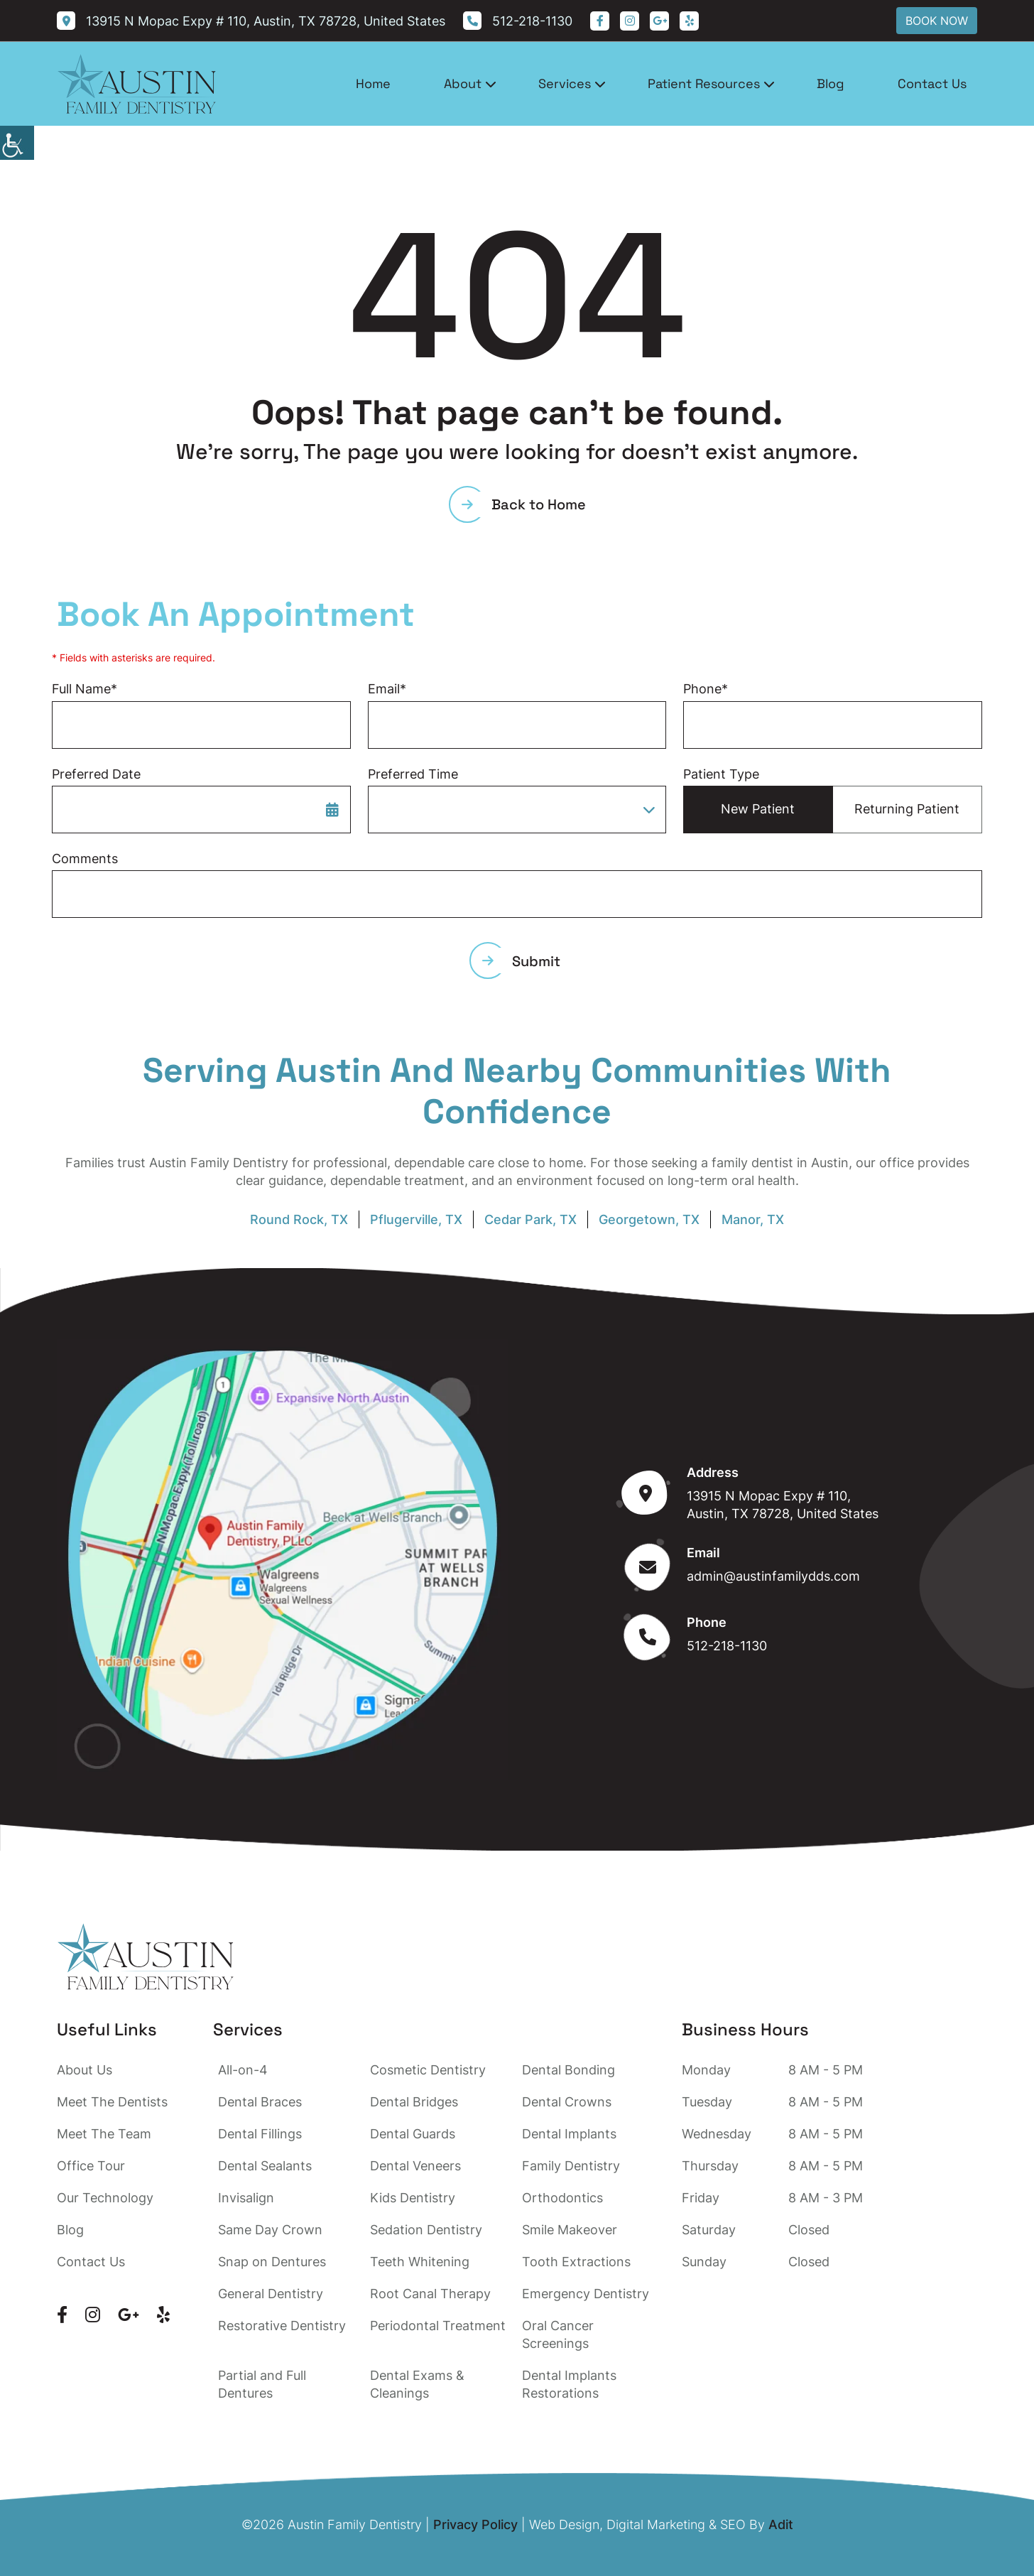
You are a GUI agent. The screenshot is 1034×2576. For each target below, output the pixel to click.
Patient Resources (704, 83)
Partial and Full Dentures (262, 2384)
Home (373, 83)
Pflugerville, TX (416, 1219)
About (462, 83)
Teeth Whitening (419, 2261)
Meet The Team (104, 2133)
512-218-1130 (727, 1645)
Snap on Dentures (272, 2261)
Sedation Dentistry (426, 2229)
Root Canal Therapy (430, 2293)
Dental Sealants (265, 2165)
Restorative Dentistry (282, 2325)
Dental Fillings (260, 2133)
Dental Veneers (415, 2165)
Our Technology (105, 2197)
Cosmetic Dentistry (428, 2069)
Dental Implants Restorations (569, 2384)
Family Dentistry (571, 2165)
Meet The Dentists (112, 2101)
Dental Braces (260, 2101)
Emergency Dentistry (585, 2293)
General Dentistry (270, 2293)
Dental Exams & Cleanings (417, 2384)
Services (564, 83)
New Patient (758, 808)
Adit (780, 2524)
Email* (387, 688)
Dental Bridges (414, 2101)
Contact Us (932, 83)
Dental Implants (569, 2133)
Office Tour (91, 2165)
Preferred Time (413, 774)
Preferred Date (96, 774)
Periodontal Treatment (438, 2325)
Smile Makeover (569, 2229)
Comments (85, 858)
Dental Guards (412, 2133)
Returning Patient (906, 808)
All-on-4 (243, 2069)
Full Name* (84, 688)
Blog (830, 83)
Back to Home (524, 504)
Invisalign (246, 2197)
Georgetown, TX (649, 1219)
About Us (84, 2069)
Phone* (705, 688)
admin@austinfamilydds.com (773, 1576)
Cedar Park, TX (530, 1219)
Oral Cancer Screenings (558, 2334)
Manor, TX (753, 1219)
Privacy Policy (475, 2524)
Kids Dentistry (412, 2197)
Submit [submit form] (521, 961)
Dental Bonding (568, 2069)
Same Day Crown (270, 2229)
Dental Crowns (566, 2101)
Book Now (936, 20)
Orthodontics (562, 2197)
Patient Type (721, 774)
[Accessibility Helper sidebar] (17, 143)
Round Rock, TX (299, 1219)
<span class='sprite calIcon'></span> (332, 809)
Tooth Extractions (576, 2261)
